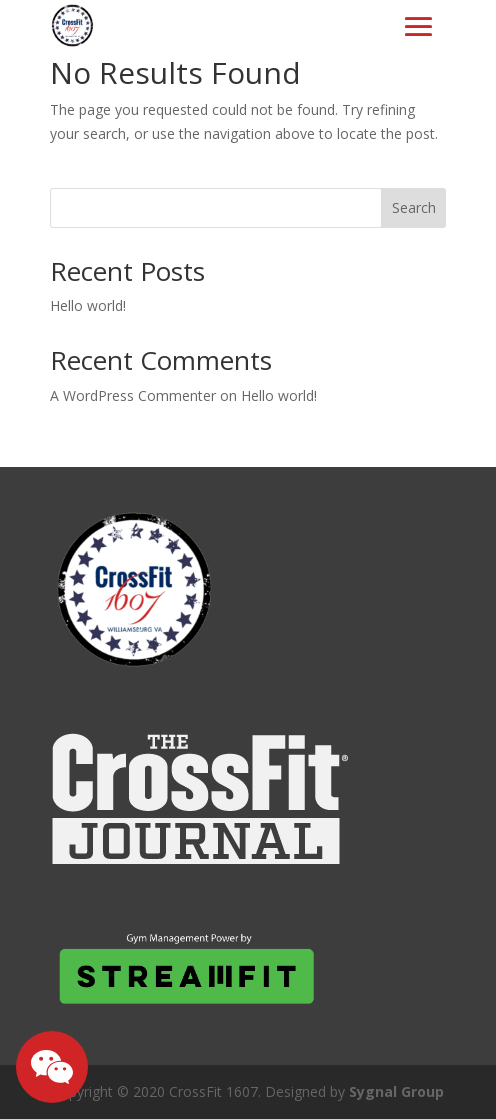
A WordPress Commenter (133, 395)
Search (414, 207)
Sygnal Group (396, 1091)
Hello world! (88, 305)
